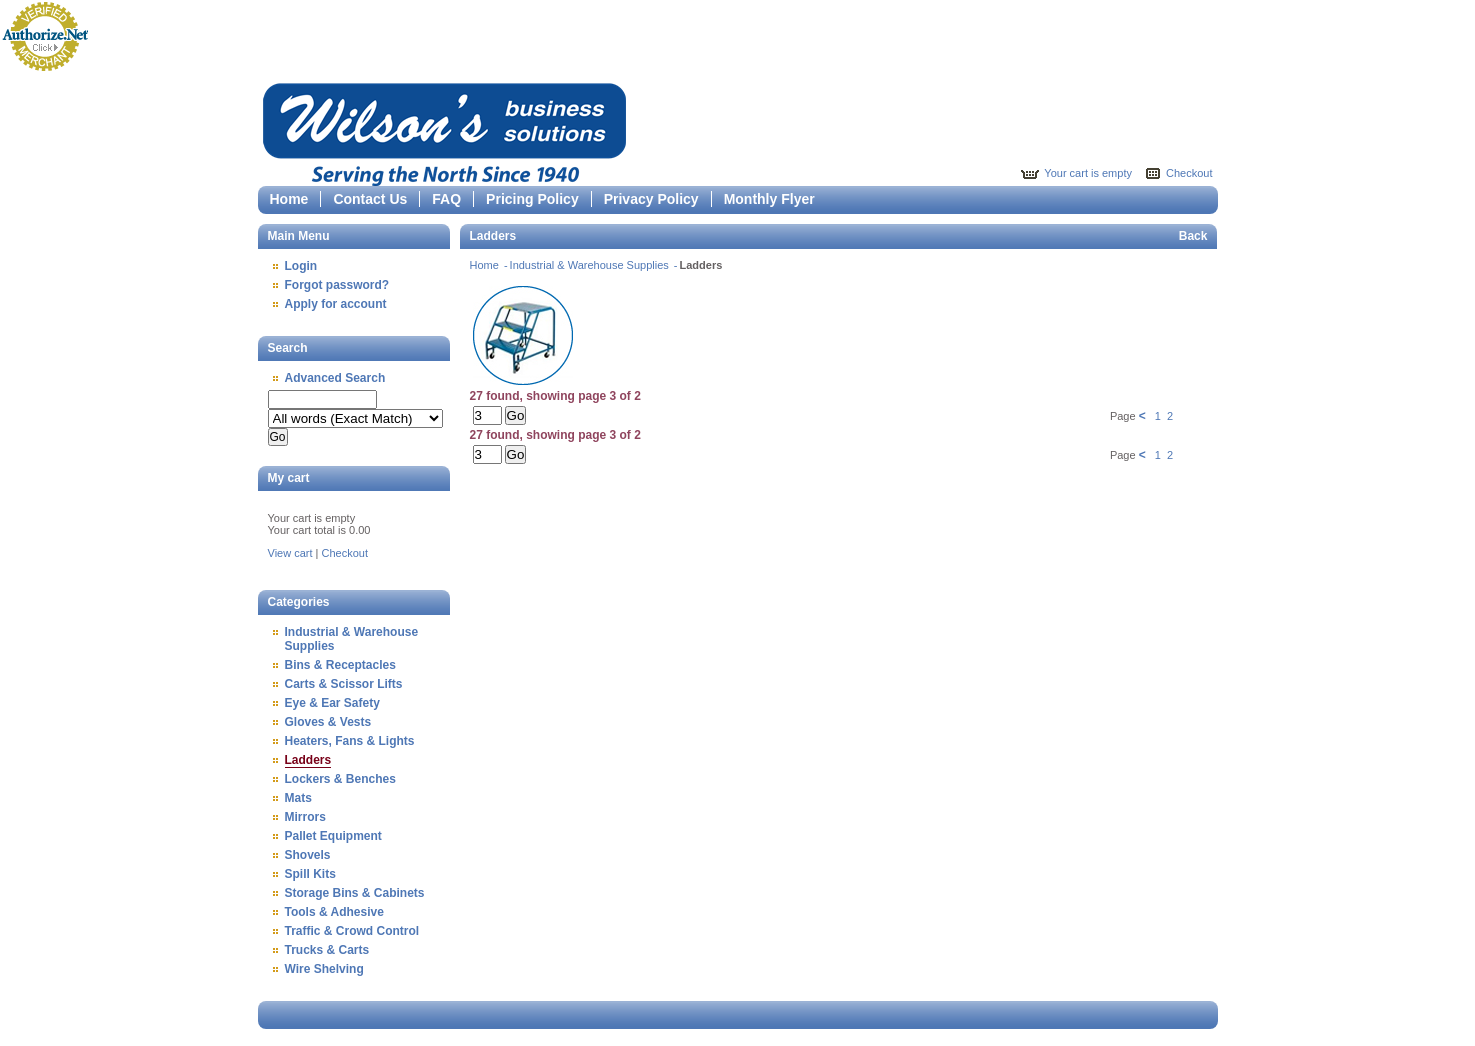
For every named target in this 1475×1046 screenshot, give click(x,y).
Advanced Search (335, 378)
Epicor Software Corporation (444, 131)
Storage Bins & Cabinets (355, 893)
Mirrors (305, 817)
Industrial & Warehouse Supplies (591, 265)
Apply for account (336, 304)
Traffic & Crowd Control (352, 931)
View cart (290, 553)
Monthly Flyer (769, 199)
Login (301, 266)
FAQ (446, 199)
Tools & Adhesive (334, 912)
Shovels (308, 855)
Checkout (1189, 173)
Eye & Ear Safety (332, 703)
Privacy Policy (651, 199)
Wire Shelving (324, 969)
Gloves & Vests (328, 722)
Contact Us (370, 199)
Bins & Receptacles (340, 665)
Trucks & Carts (327, 950)
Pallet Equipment (333, 836)
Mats (298, 798)
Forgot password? (337, 285)
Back (1193, 236)
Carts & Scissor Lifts (344, 684)
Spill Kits (310, 874)
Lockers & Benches (340, 779)
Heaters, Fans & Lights (350, 741)
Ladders (308, 760)
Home (289, 199)
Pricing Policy (532, 199)
